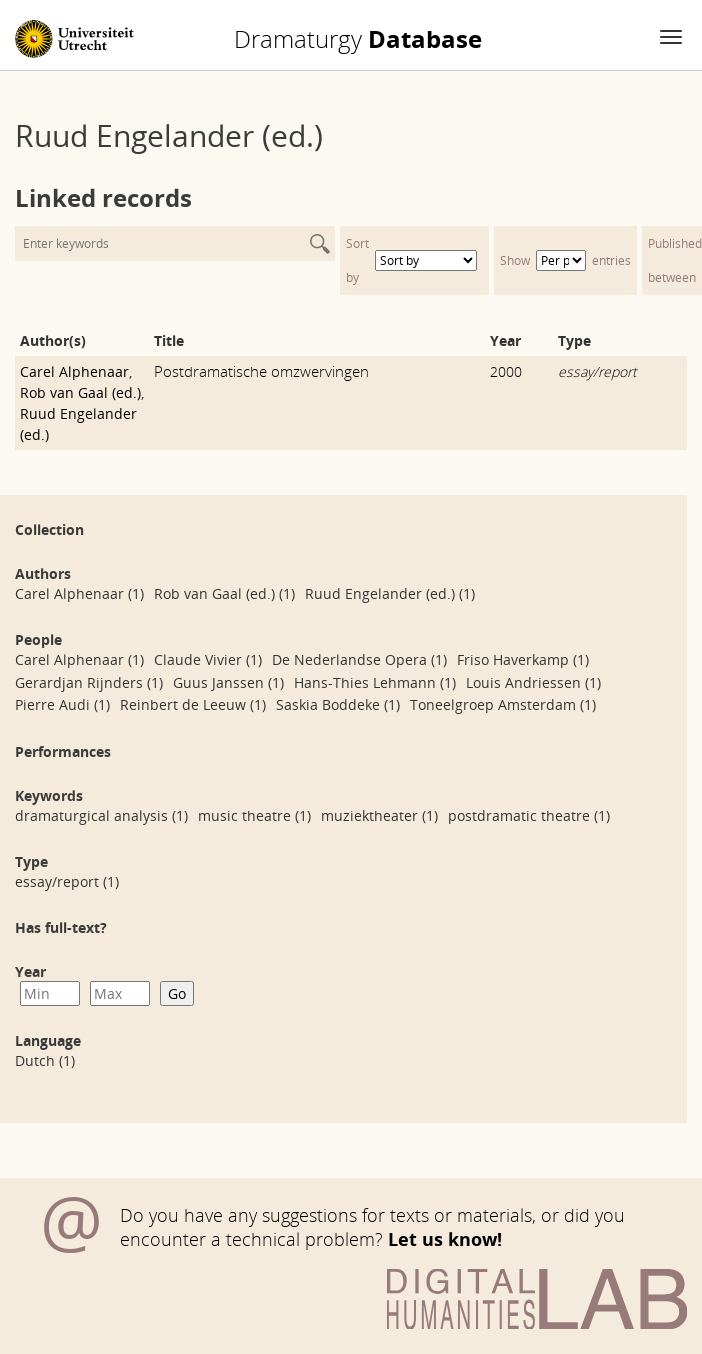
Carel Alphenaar (74, 371)
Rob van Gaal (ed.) (80, 392)
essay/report (597, 371)
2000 (506, 371)
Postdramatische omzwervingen (261, 371)
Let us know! (445, 1239)
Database (358, 39)
